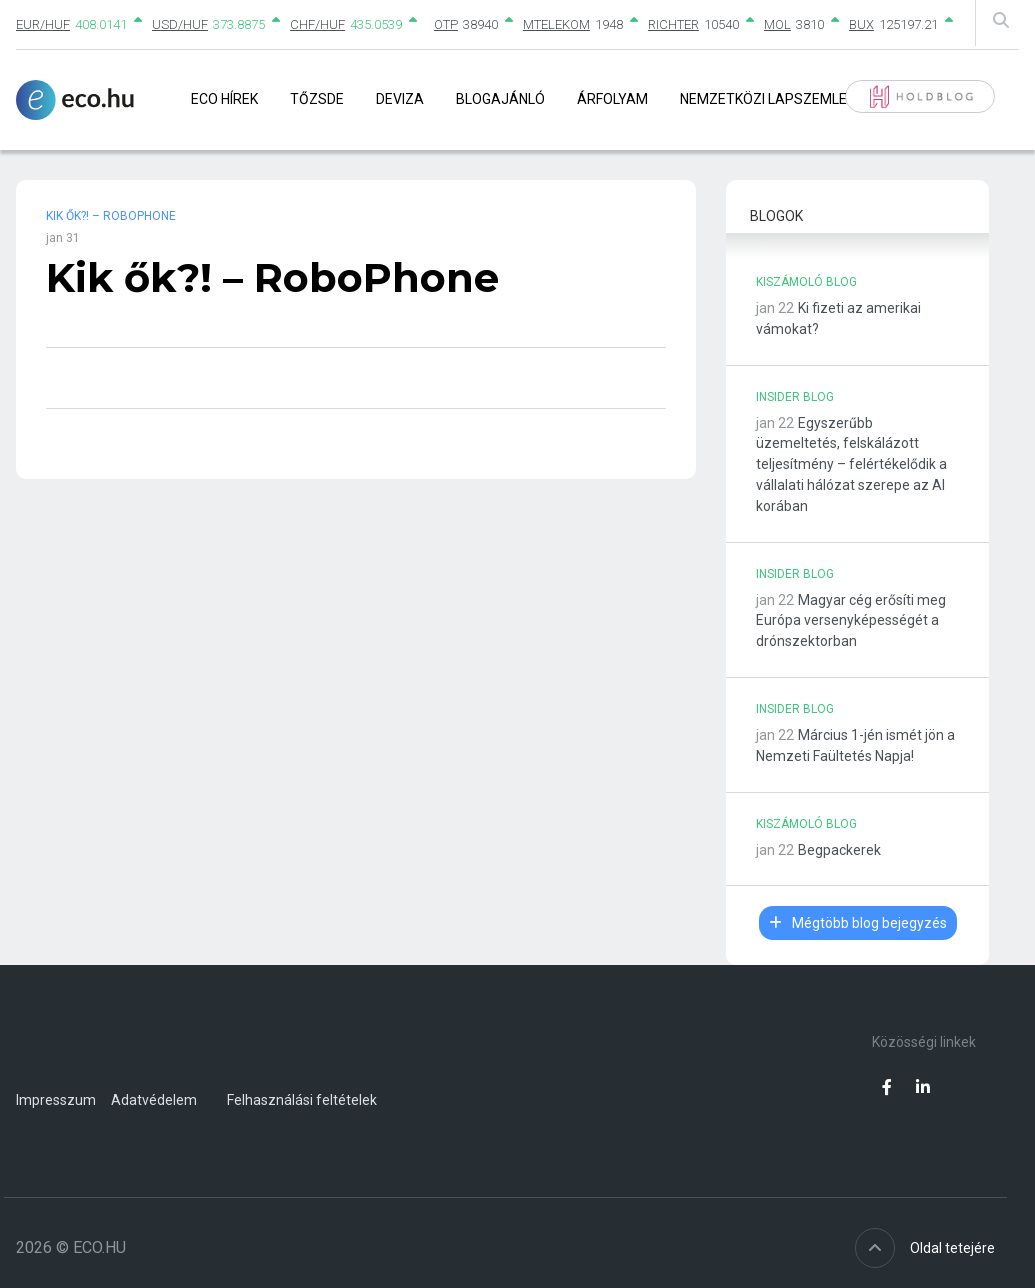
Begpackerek (839, 850)
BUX (861, 24)
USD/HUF (180, 24)
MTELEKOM (556, 24)
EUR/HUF (43, 24)
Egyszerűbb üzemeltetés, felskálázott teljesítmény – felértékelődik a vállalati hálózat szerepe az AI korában (851, 464)
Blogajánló (500, 99)
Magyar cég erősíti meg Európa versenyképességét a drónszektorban (851, 621)
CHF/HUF (317, 24)
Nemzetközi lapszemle (763, 99)
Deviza (400, 99)
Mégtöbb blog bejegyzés (858, 923)
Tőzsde (317, 99)
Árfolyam (612, 99)
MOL (777, 24)
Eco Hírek (224, 99)
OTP (446, 24)
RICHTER (673, 24)
